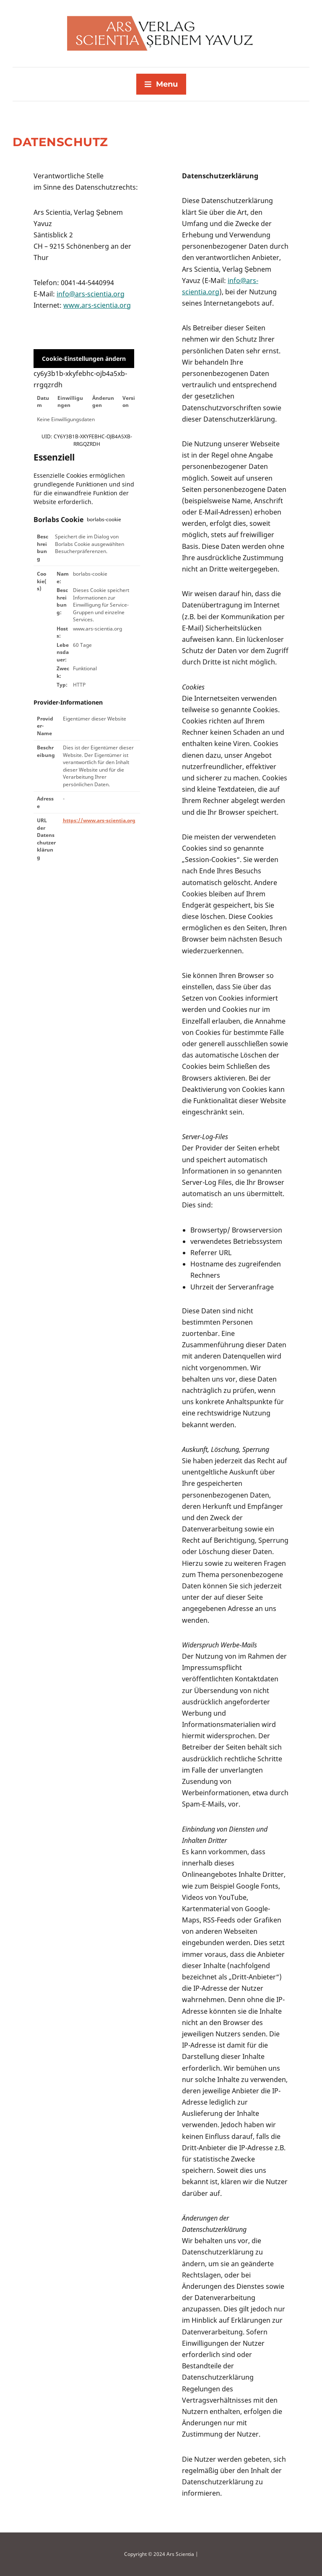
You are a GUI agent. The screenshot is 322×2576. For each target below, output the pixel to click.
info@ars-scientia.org (91, 294)
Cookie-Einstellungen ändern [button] (84, 359)
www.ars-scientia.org (97, 305)
